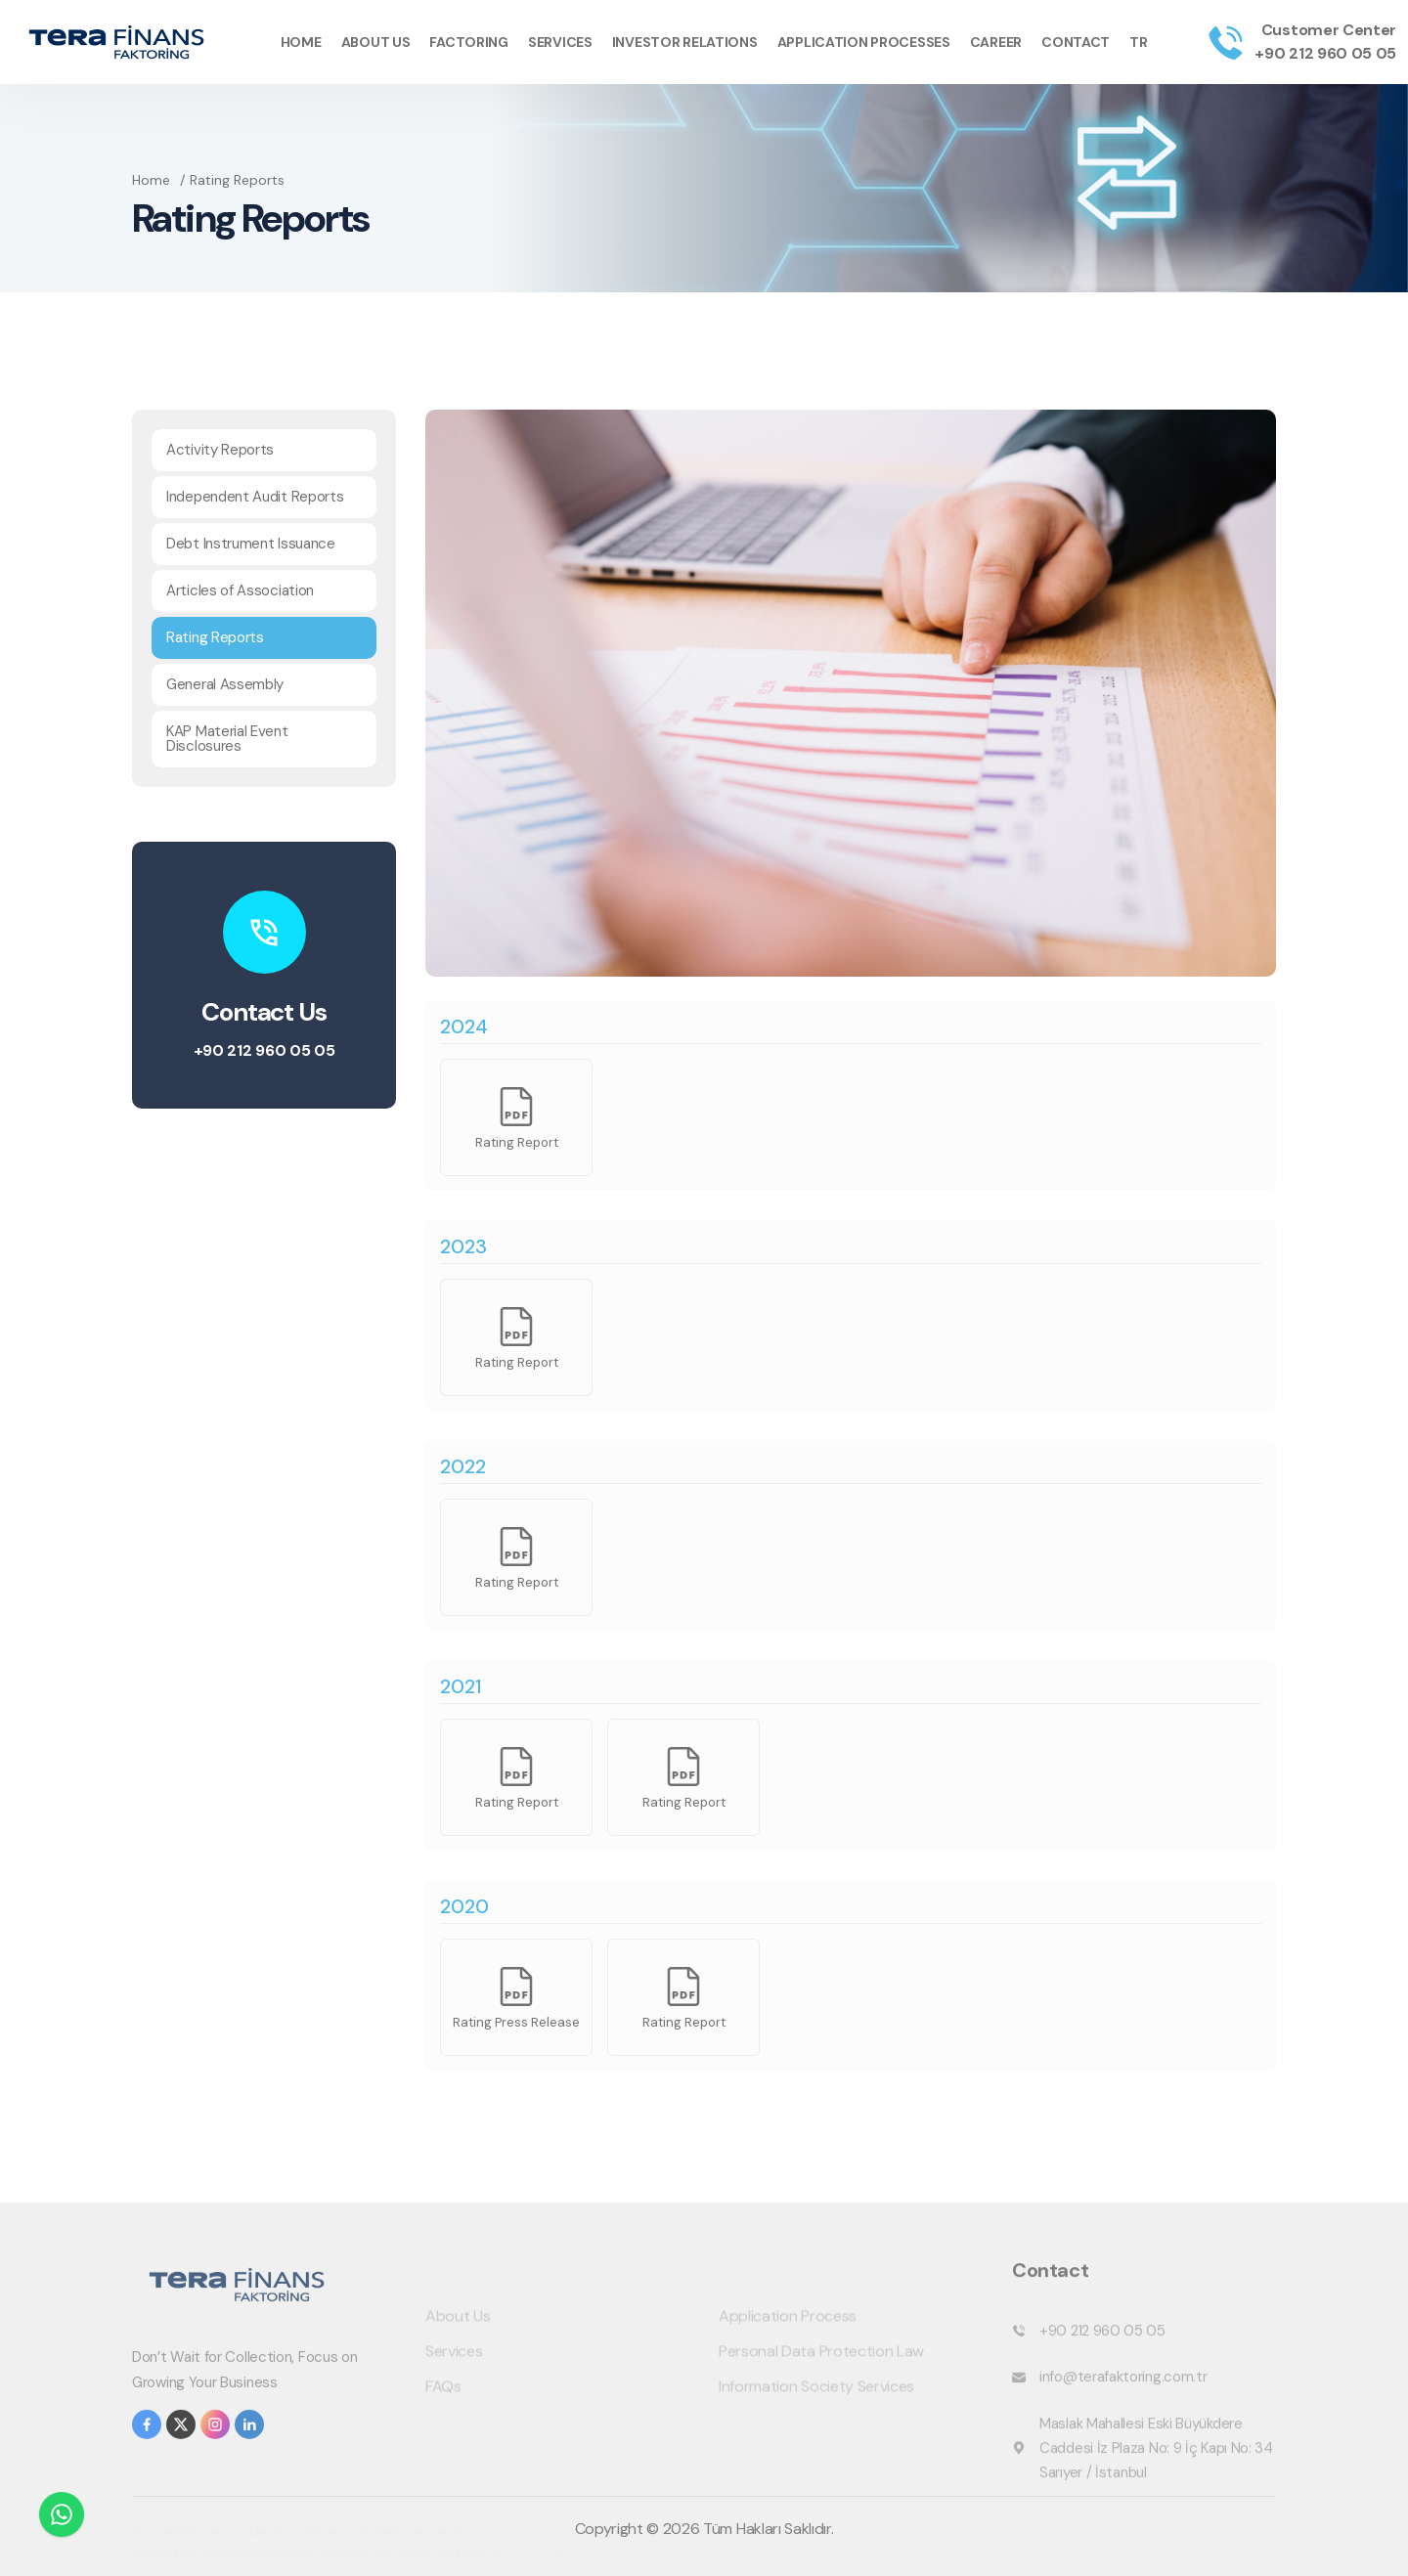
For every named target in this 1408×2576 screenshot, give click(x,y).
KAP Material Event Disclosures (227, 738)
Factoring (468, 42)
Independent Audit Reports (255, 496)
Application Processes (863, 42)
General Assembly (225, 684)
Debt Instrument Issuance (250, 543)
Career (996, 42)
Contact (1075, 42)
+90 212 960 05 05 (1325, 53)
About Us (376, 42)
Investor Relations (685, 42)
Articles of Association (240, 590)
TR (1138, 42)
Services (560, 42)
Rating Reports (215, 637)
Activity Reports (220, 449)
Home (301, 42)
